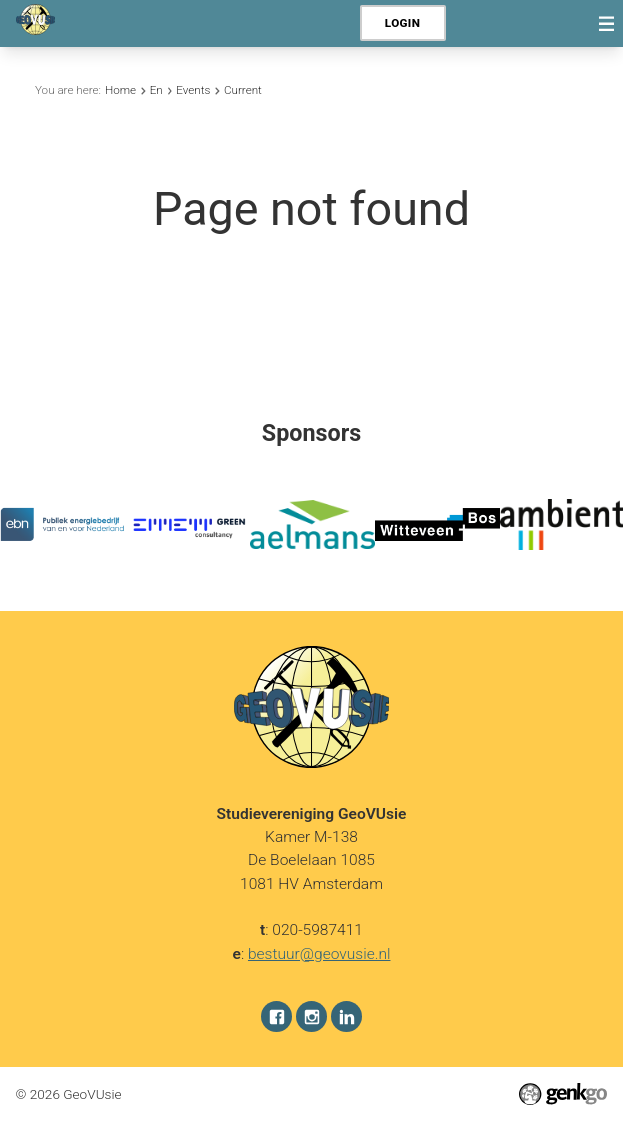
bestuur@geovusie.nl (319, 953)
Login (402, 23)
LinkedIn (346, 1015)
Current (243, 90)
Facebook (276, 1015)
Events (193, 90)
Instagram (311, 1015)
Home (120, 90)
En (156, 90)
